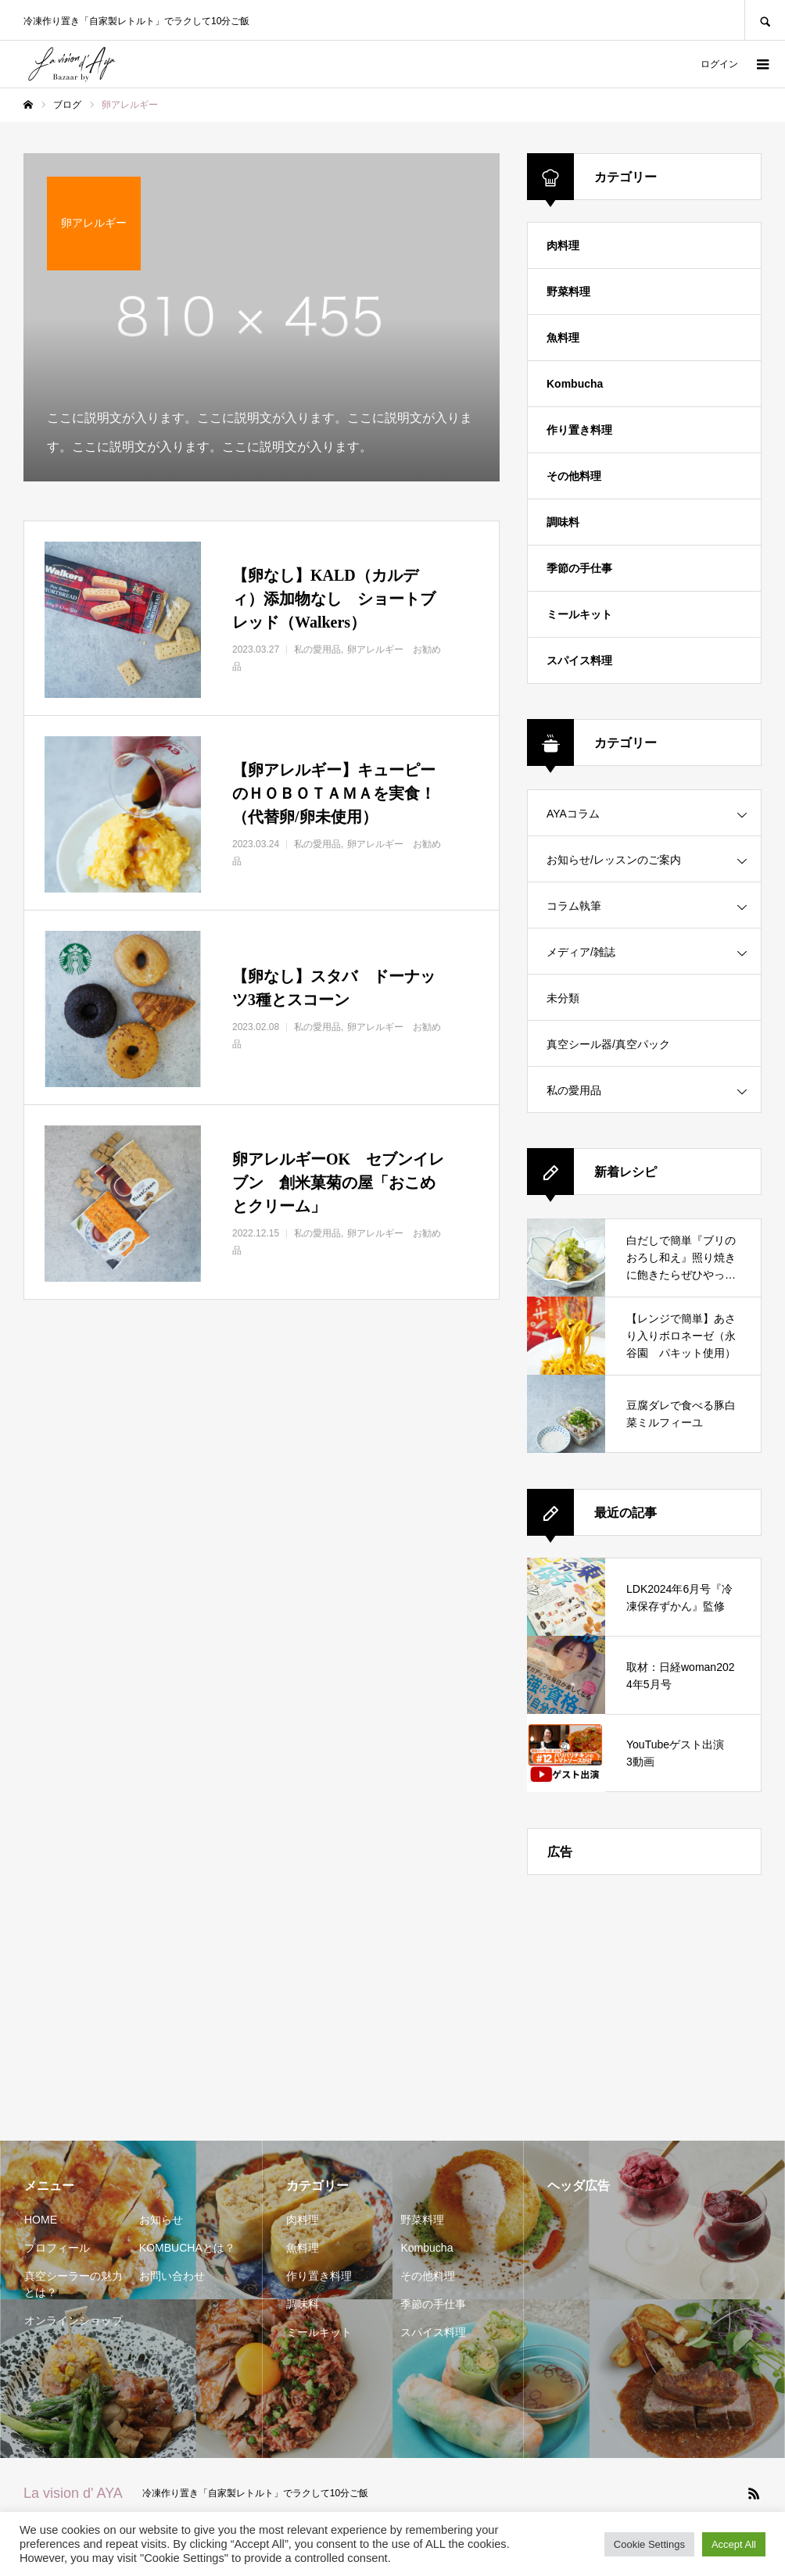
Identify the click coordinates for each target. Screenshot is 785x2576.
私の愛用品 (574, 1090)
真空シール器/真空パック (608, 1044)
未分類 (563, 998)
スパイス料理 (579, 660)
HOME (40, 2219)
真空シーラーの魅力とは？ (73, 2284)
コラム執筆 (574, 906)
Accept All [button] (734, 2544)
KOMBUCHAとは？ (187, 2247)
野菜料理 (568, 291)
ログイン (719, 64)
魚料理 (563, 337)
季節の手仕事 (579, 568)
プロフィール (57, 2247)
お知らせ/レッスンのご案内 (614, 859)
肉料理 (563, 245)
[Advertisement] (644, 1996)
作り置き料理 (579, 430)
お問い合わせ (172, 2276)
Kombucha (575, 383)
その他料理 (574, 476)
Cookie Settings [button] (649, 2544)
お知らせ (161, 2219)
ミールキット (579, 614)
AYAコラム (573, 813)
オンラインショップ (73, 2320)
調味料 (563, 522)
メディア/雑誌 (581, 952)
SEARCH (764, 20)
